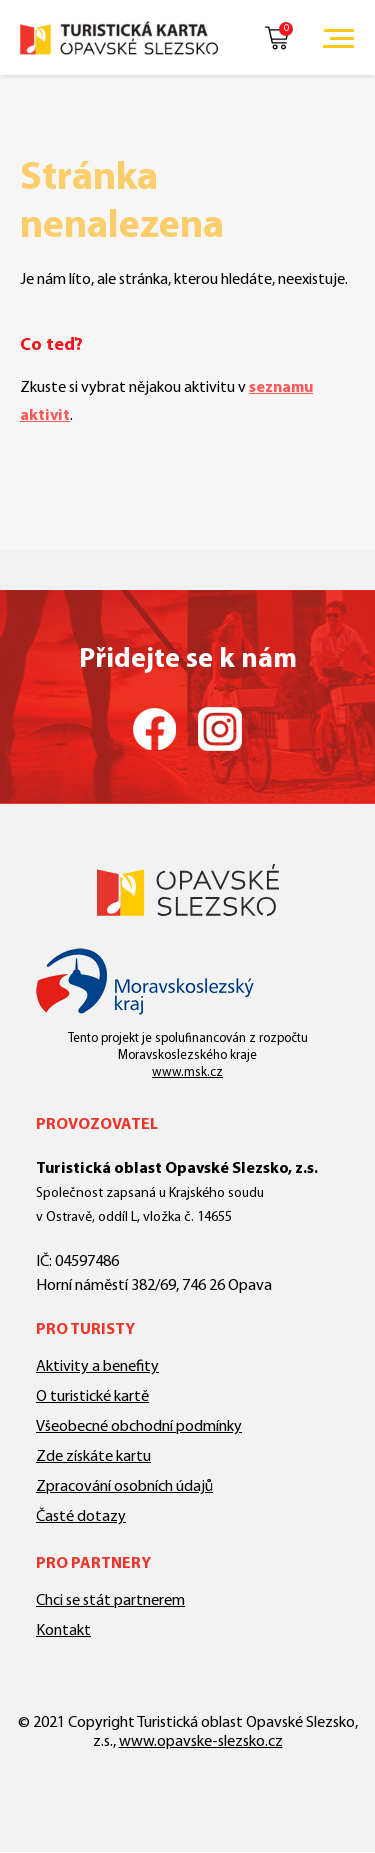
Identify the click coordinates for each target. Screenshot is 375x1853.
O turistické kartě (92, 1397)
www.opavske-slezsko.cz (201, 1742)
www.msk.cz (187, 1072)
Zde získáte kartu (93, 1457)
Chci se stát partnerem (110, 1601)
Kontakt (63, 1631)
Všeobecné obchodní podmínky (139, 1427)
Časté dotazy (81, 1517)
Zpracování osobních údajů (124, 1487)
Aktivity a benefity (97, 1367)
